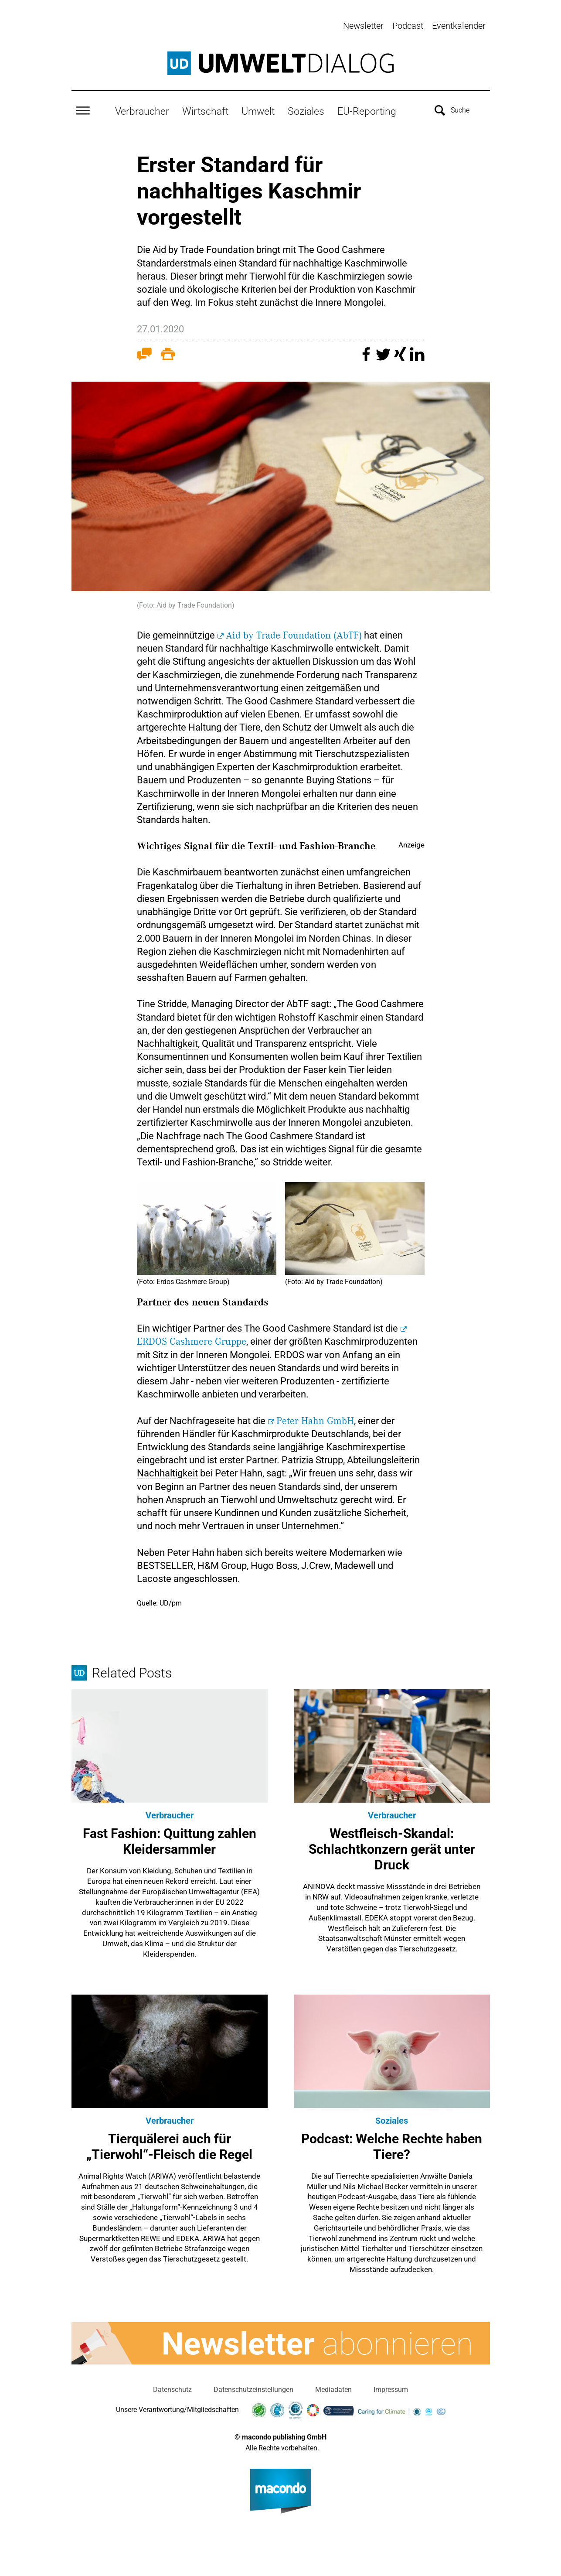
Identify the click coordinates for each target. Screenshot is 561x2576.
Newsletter (363, 25)
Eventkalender (459, 25)
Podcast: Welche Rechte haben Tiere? (391, 2144)
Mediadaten (333, 2388)
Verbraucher (142, 109)
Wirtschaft (205, 109)
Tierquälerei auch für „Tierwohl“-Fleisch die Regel (169, 2144)
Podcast (407, 25)
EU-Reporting (366, 109)
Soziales (306, 109)
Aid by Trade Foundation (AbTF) (294, 633)
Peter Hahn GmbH (315, 1419)
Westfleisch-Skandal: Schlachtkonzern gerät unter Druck (392, 1847)
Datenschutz (172, 2388)
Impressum (391, 2388)
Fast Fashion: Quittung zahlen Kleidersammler (169, 1839)
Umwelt (258, 109)
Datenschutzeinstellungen (253, 2388)
